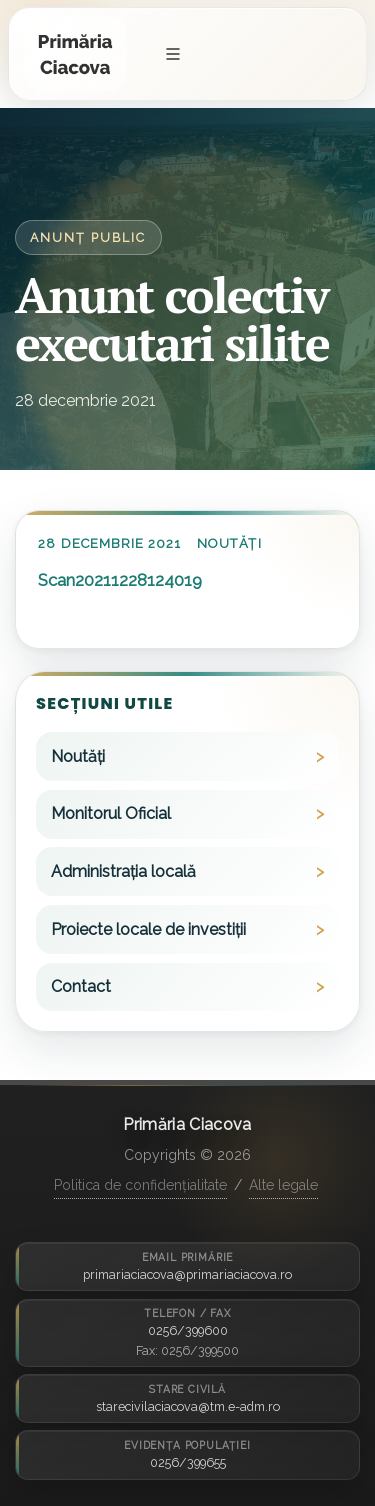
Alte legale (283, 1185)
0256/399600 (188, 1330)
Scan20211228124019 (120, 580)
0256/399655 (188, 1462)
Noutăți (229, 543)
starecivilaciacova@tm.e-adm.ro (188, 1406)
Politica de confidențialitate (140, 1185)
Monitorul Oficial (111, 813)
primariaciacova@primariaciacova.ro (187, 1274)
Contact (81, 986)
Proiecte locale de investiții (148, 929)
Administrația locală (123, 871)
